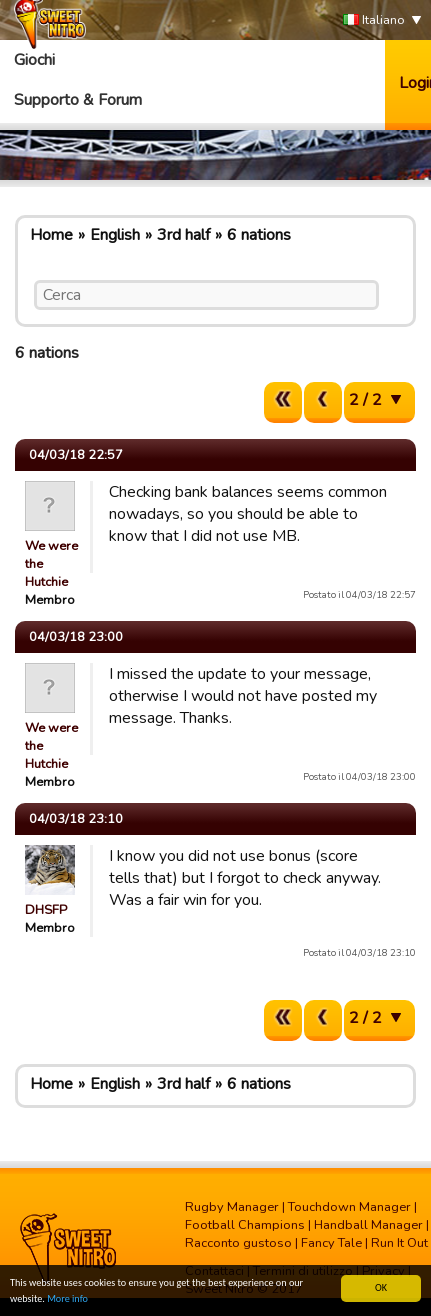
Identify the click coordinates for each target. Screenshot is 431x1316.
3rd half (183, 235)
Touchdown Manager (349, 1207)
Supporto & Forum (78, 100)
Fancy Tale (331, 1243)
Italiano (374, 20)
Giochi (34, 60)
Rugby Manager (232, 1207)
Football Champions (245, 1225)
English (115, 235)
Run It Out (399, 1243)
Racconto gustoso (238, 1243)
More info (67, 1300)
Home (51, 235)
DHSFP (46, 910)
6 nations (259, 235)
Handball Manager (368, 1225)
